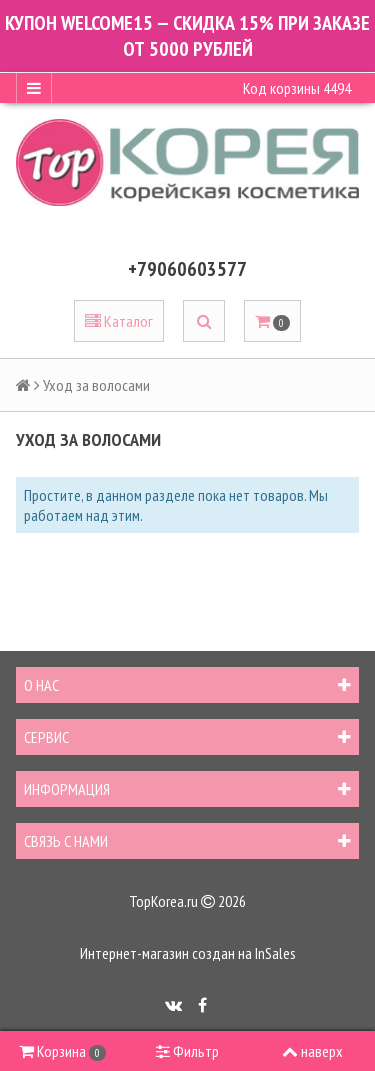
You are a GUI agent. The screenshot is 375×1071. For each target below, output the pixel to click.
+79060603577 (187, 269)
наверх (312, 1051)
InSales (275, 953)
